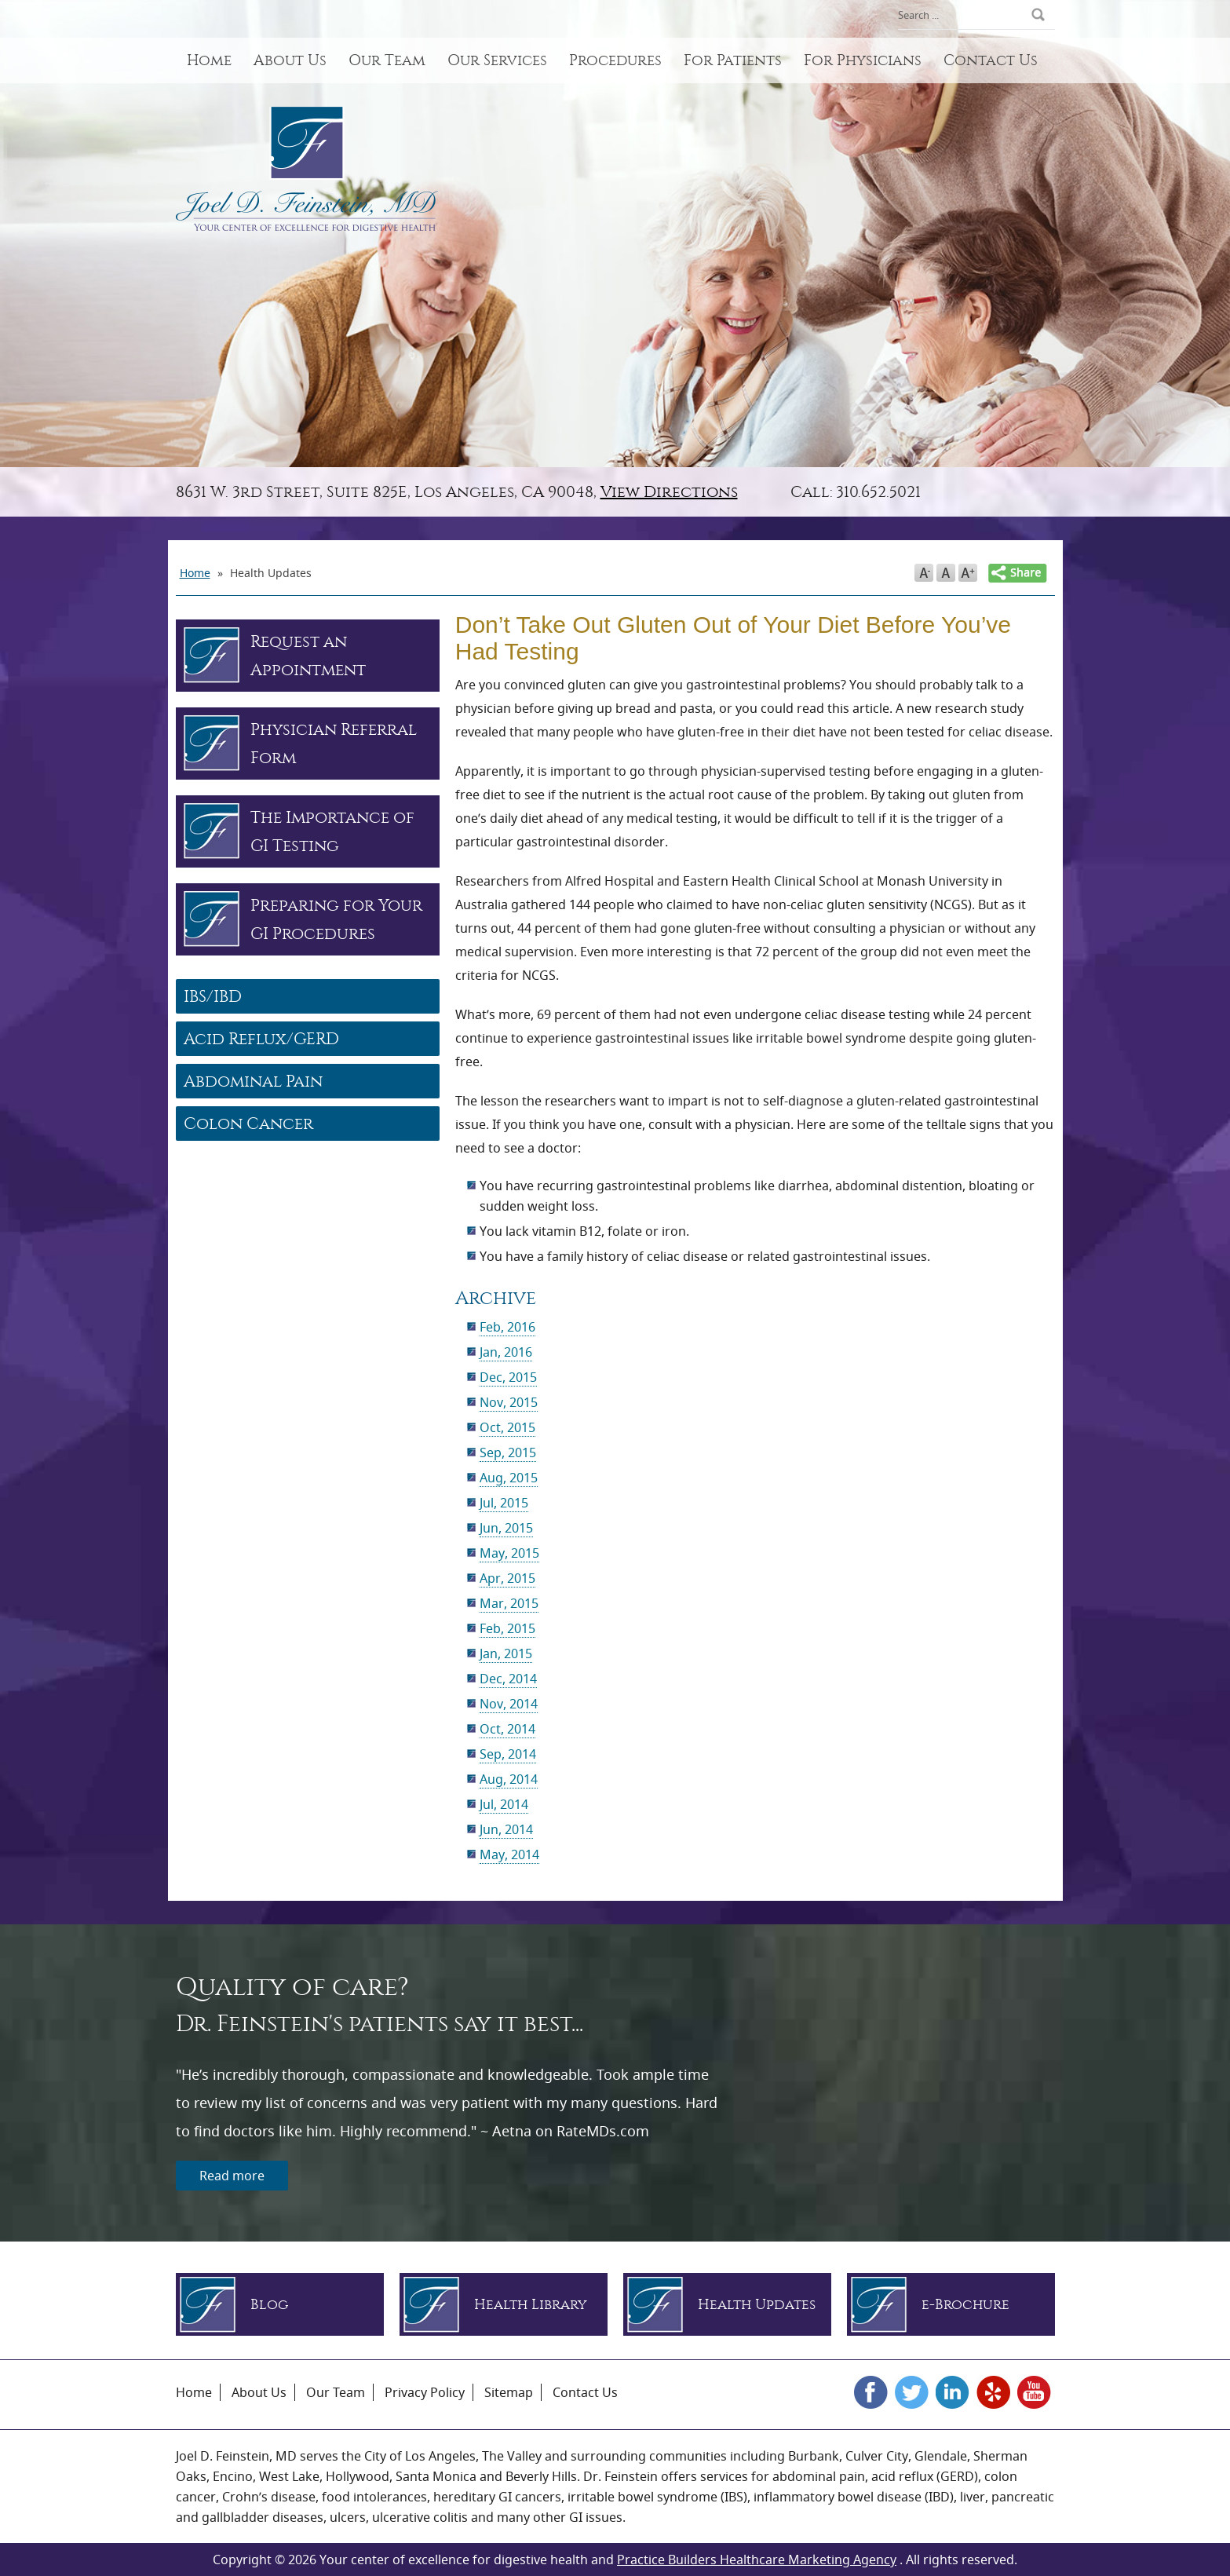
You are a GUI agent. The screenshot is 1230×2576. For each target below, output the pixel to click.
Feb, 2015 (507, 1628)
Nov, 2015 (509, 1402)
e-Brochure (965, 2304)
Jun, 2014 (506, 1829)
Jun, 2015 (506, 1527)
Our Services (497, 60)
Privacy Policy (425, 2392)
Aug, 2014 (509, 1779)
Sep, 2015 (508, 1452)
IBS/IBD (213, 996)
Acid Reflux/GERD (261, 1038)
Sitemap (508, 2392)
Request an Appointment (308, 655)
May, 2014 (509, 1854)
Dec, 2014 (508, 1678)
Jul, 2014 (504, 1804)
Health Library (530, 2304)
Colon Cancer (248, 1123)
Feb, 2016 (507, 1327)
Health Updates (757, 2304)
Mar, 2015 (509, 1603)
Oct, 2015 (507, 1427)
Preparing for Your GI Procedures (336, 919)
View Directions (669, 492)
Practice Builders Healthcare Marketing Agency (756, 2559)
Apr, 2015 (507, 1578)
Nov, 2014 (509, 1703)
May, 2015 (509, 1553)
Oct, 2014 (507, 1728)
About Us (290, 60)
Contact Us (990, 60)
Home (209, 60)
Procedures (615, 60)
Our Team (387, 60)
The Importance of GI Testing (332, 831)
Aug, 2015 (509, 1477)
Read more (232, 2175)
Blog (269, 2304)
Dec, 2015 (508, 1377)
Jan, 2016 (506, 1352)
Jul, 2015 (504, 1502)
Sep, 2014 (508, 1754)
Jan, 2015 (506, 1653)
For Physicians (863, 60)
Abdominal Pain (253, 1081)
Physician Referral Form (333, 743)
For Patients (733, 60)
